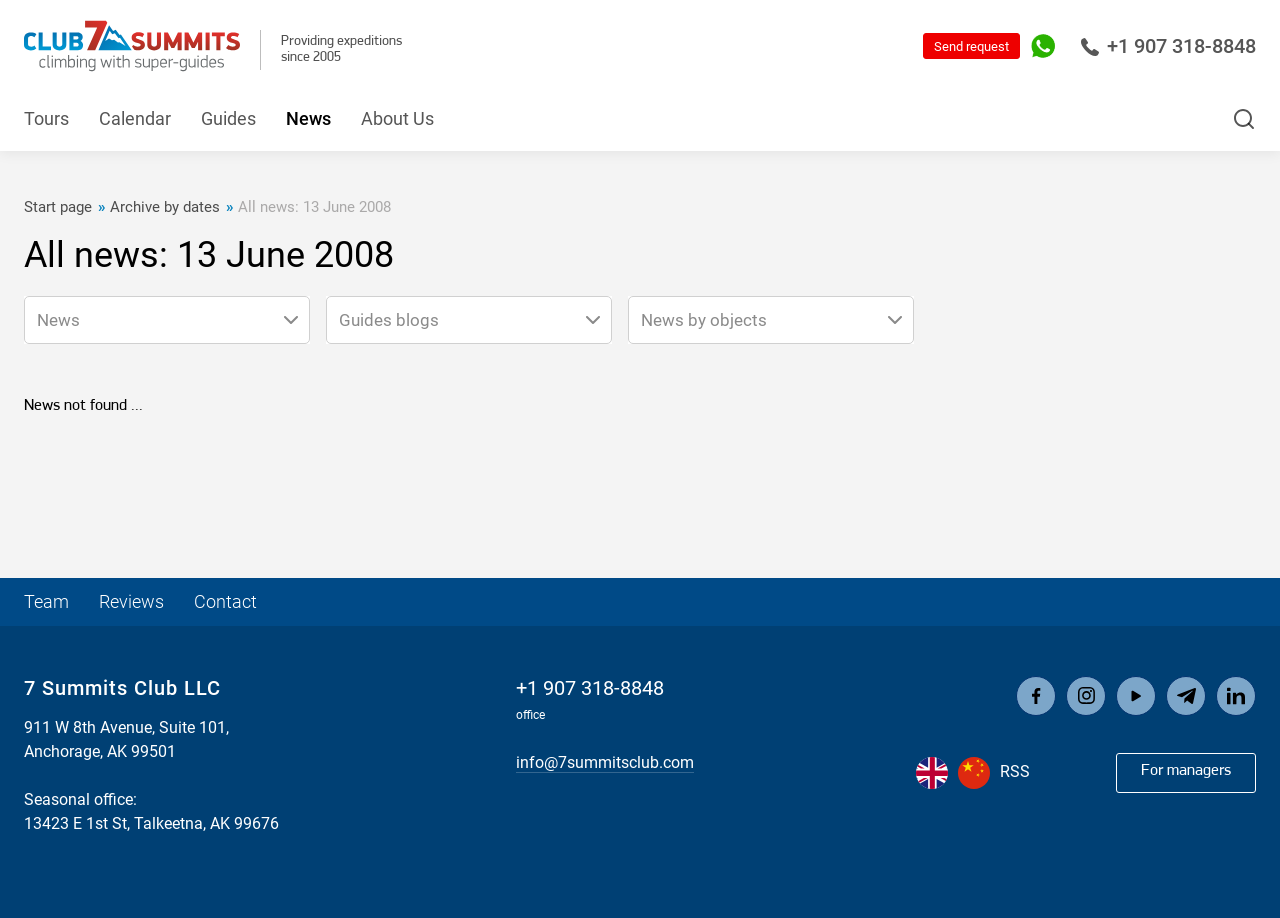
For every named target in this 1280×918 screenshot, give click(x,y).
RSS (1015, 771)
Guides (228, 118)
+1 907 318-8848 (1168, 46)
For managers (1186, 771)
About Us (397, 118)
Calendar (135, 118)
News (308, 118)
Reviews (131, 601)
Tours (46, 118)
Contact (225, 601)
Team (46, 601)
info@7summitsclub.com (605, 762)
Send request (971, 46)
